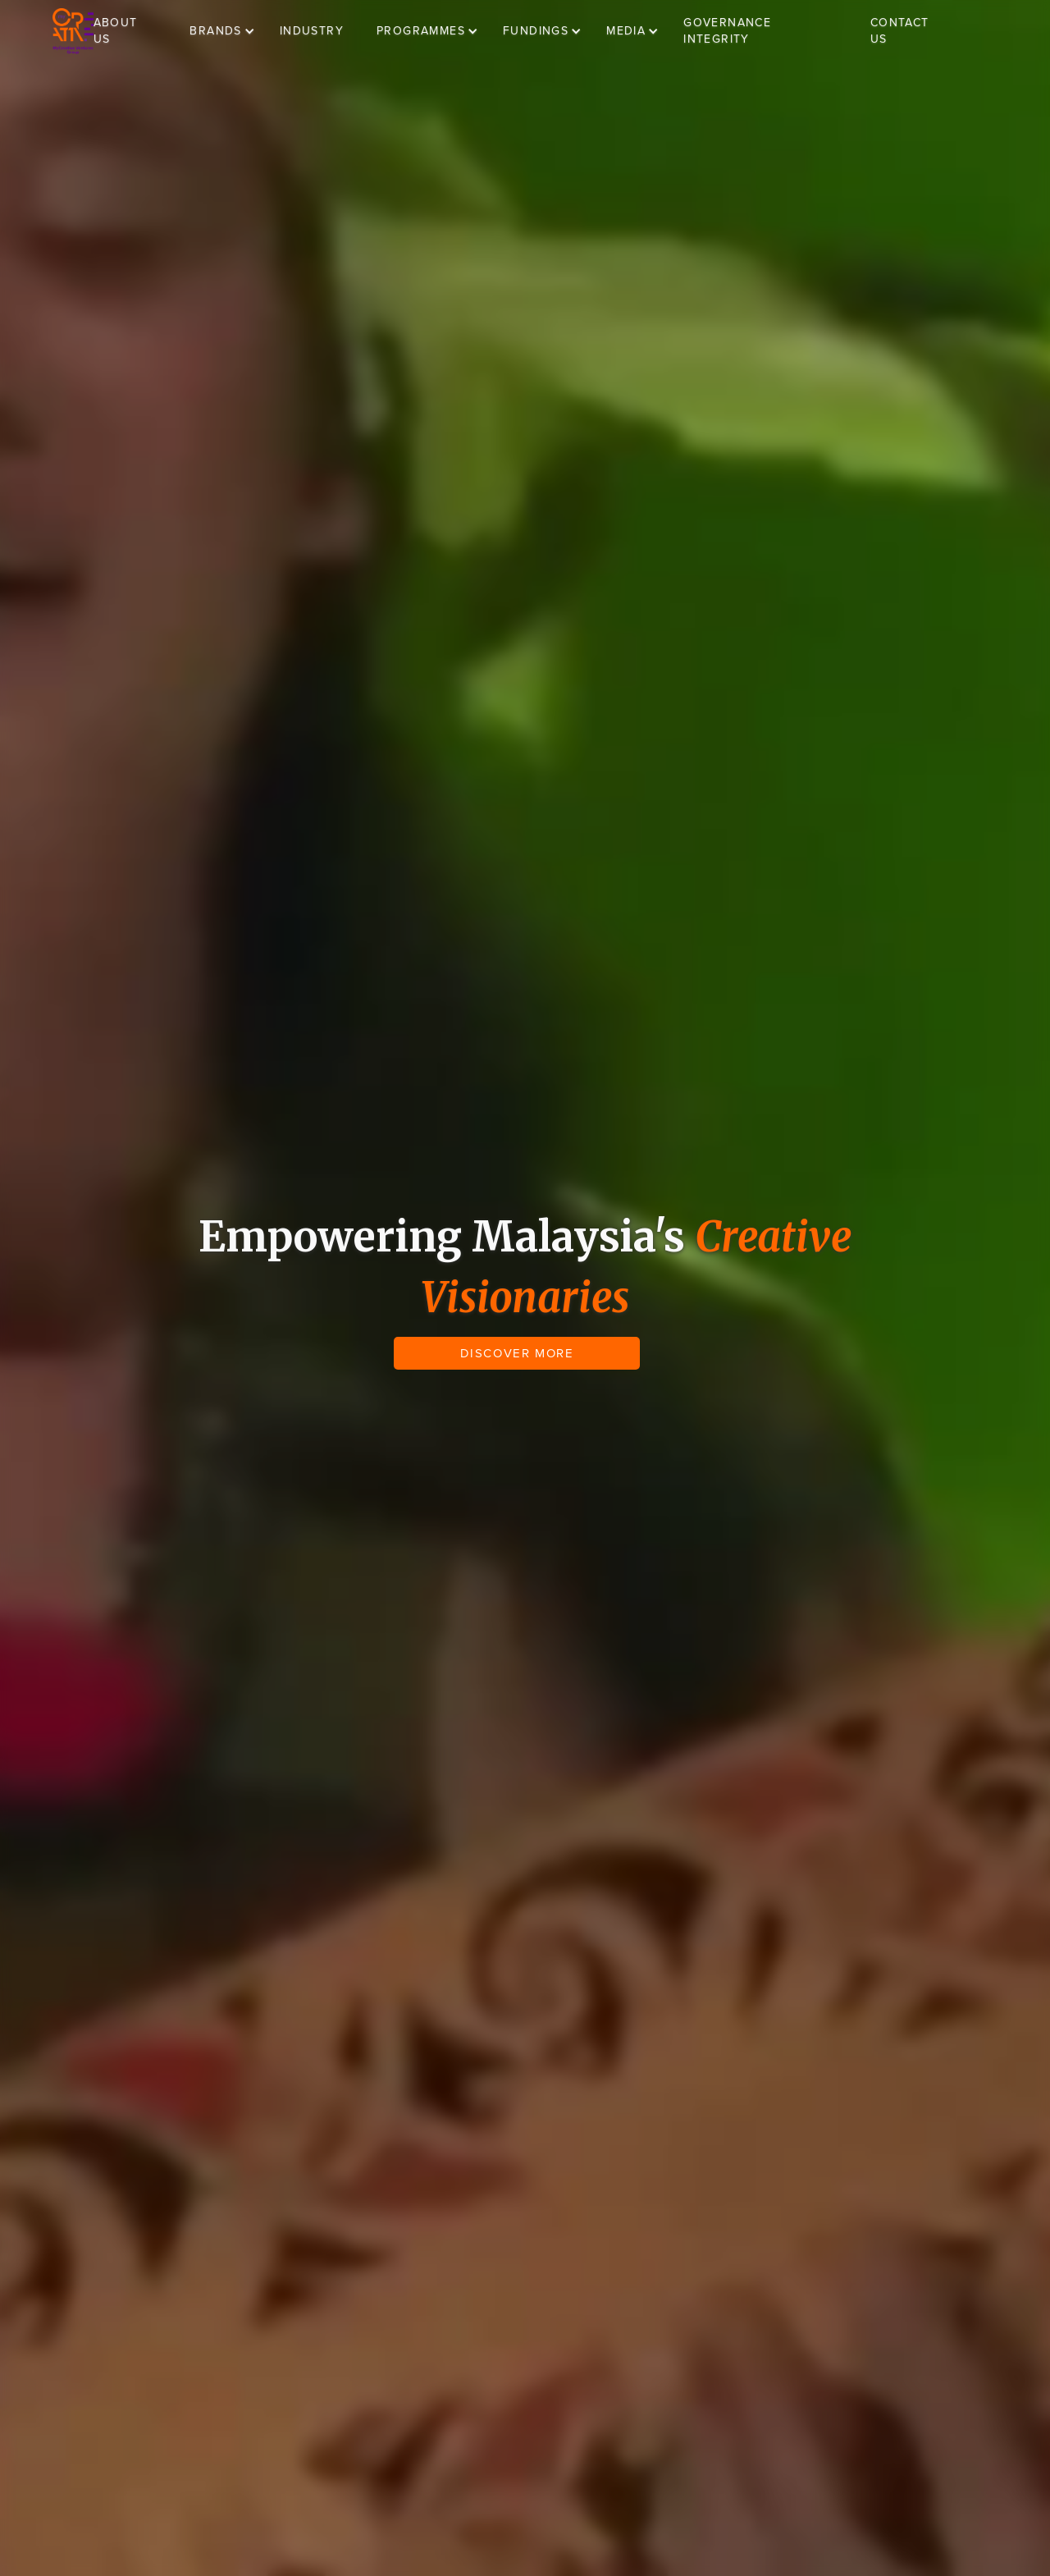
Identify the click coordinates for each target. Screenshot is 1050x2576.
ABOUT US (116, 31)
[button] (230, 31)
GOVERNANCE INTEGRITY (727, 31)
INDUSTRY (312, 31)
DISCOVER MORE (517, 1353)
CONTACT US (899, 31)
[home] (73, 31)
